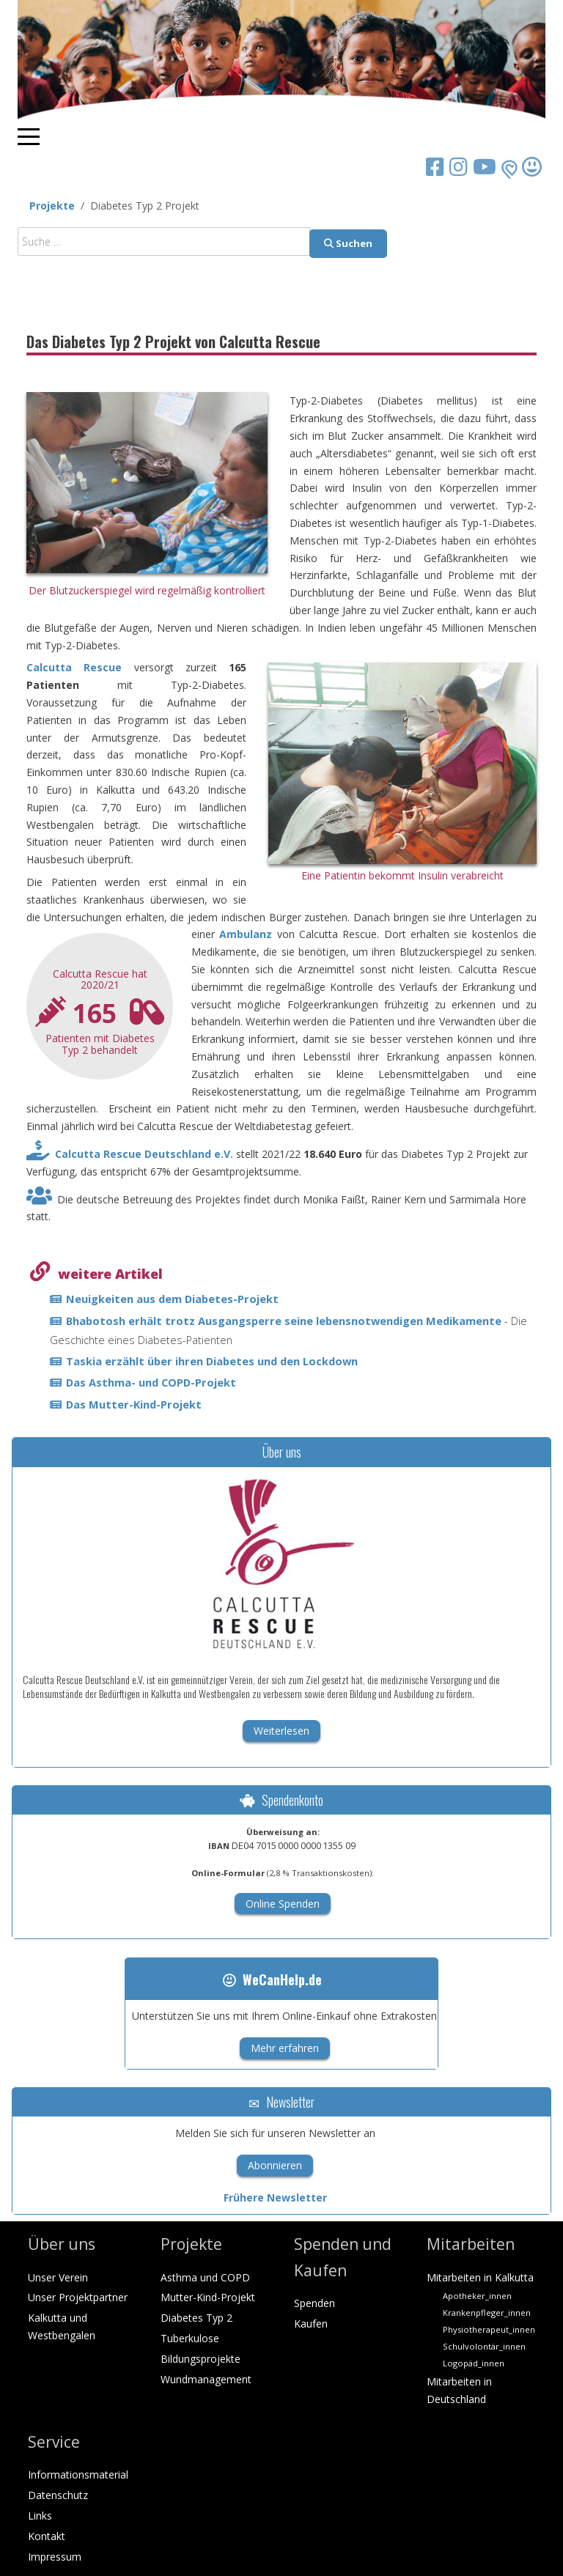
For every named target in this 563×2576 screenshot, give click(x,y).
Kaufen (311, 2323)
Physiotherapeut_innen (489, 2329)
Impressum (54, 2557)
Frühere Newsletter (275, 2197)
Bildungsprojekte (200, 2359)
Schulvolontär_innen (484, 2346)
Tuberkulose (190, 2338)
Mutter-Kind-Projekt (208, 2297)
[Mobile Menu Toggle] (29, 136)
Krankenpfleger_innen (487, 2312)
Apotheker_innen (477, 2295)
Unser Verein (58, 2277)
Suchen (348, 243)
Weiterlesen (281, 1731)
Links (40, 2516)
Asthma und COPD (205, 2277)
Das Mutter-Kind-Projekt (134, 1404)
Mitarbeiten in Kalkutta (480, 2277)
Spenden (314, 2303)
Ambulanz (245, 934)
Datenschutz (58, 2495)
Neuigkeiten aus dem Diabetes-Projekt (172, 1298)
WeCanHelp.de (272, 1979)
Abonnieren (275, 2165)
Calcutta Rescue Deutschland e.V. (144, 1154)
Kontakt (46, 2536)
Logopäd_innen (473, 2363)
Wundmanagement (206, 2379)
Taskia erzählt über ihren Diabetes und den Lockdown (212, 1361)
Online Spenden (283, 1904)
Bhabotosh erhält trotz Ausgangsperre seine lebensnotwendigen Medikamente (285, 1320)
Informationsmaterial (78, 2474)
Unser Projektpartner (78, 2297)
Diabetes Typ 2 (196, 2318)
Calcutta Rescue (74, 667)
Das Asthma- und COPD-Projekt (151, 1382)
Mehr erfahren (285, 2048)
